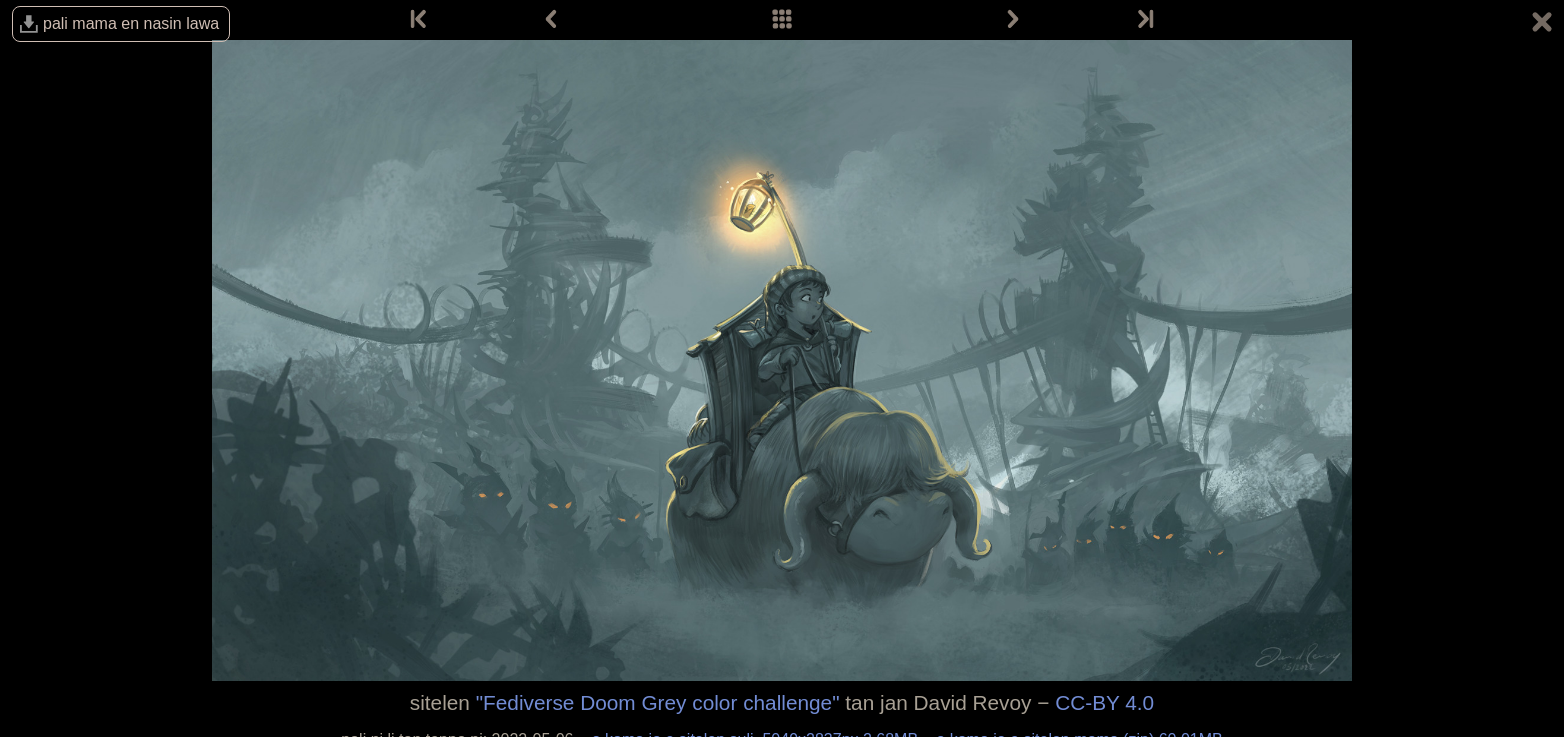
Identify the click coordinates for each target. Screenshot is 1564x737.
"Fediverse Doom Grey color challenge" (658, 702)
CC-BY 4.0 (1104, 702)
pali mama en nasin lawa (131, 23)
